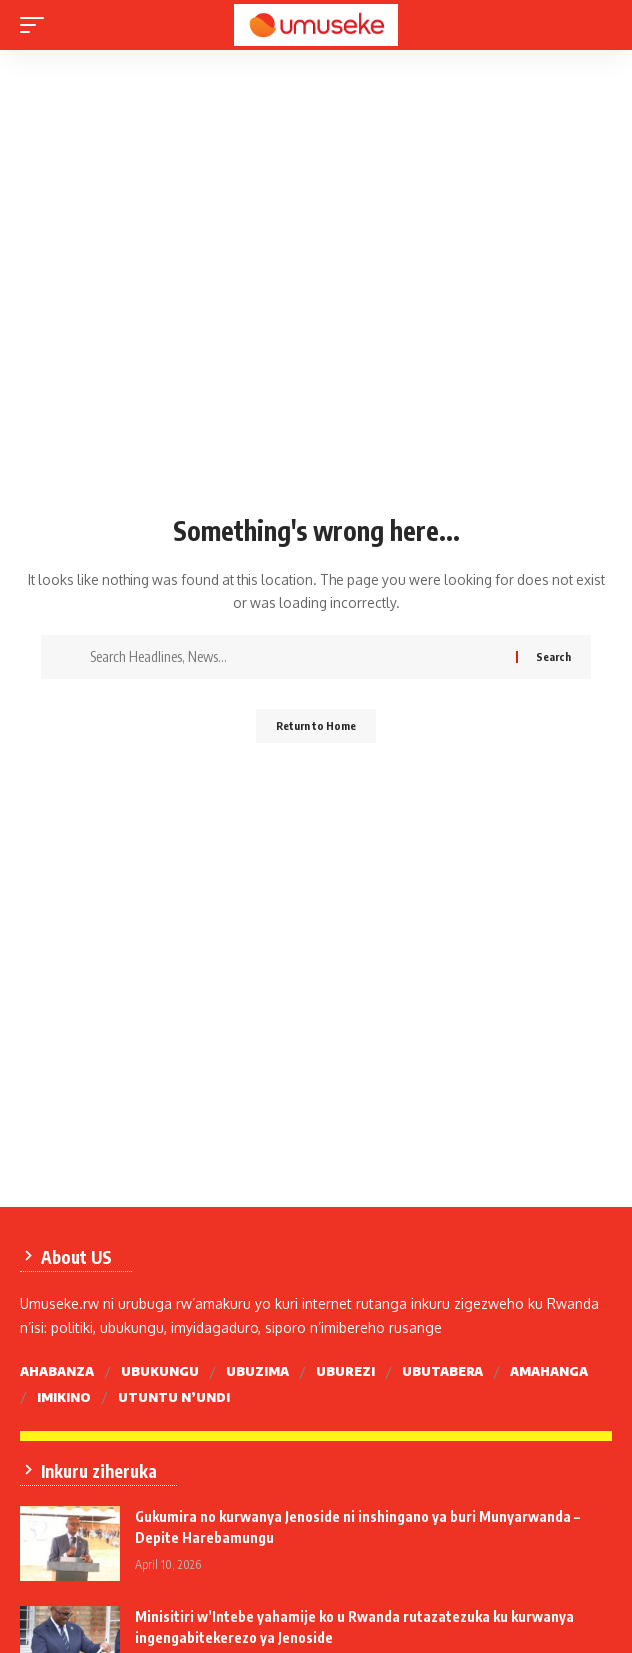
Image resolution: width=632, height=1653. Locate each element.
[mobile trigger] (37, 25)
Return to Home (316, 725)
